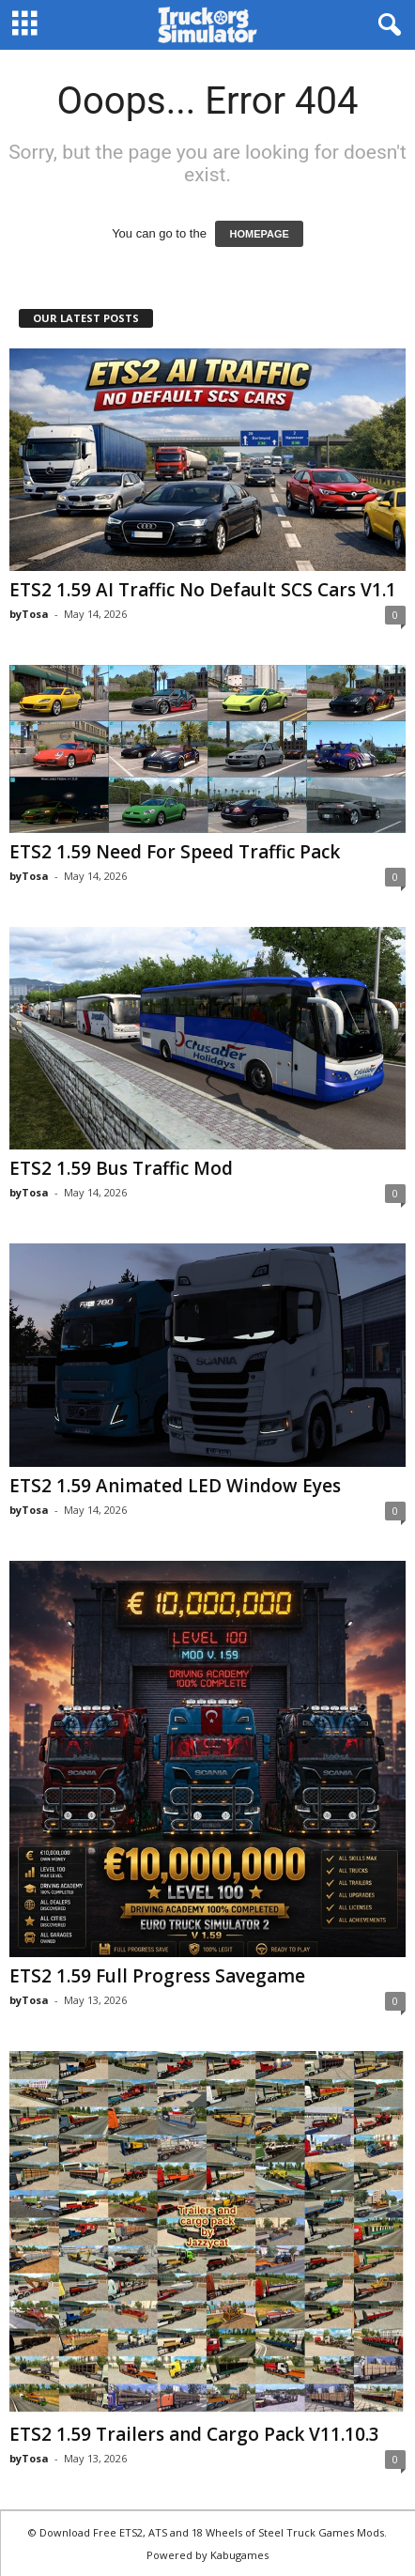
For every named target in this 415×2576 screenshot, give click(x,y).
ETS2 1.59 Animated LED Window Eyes (175, 1485)
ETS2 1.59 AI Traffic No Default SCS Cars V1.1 (202, 590)
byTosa (29, 614)
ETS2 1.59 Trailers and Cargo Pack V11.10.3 (194, 2434)
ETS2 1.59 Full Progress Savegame (157, 1976)
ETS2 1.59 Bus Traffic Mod (121, 1168)
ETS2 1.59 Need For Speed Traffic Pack (174, 852)
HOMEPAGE (258, 233)
